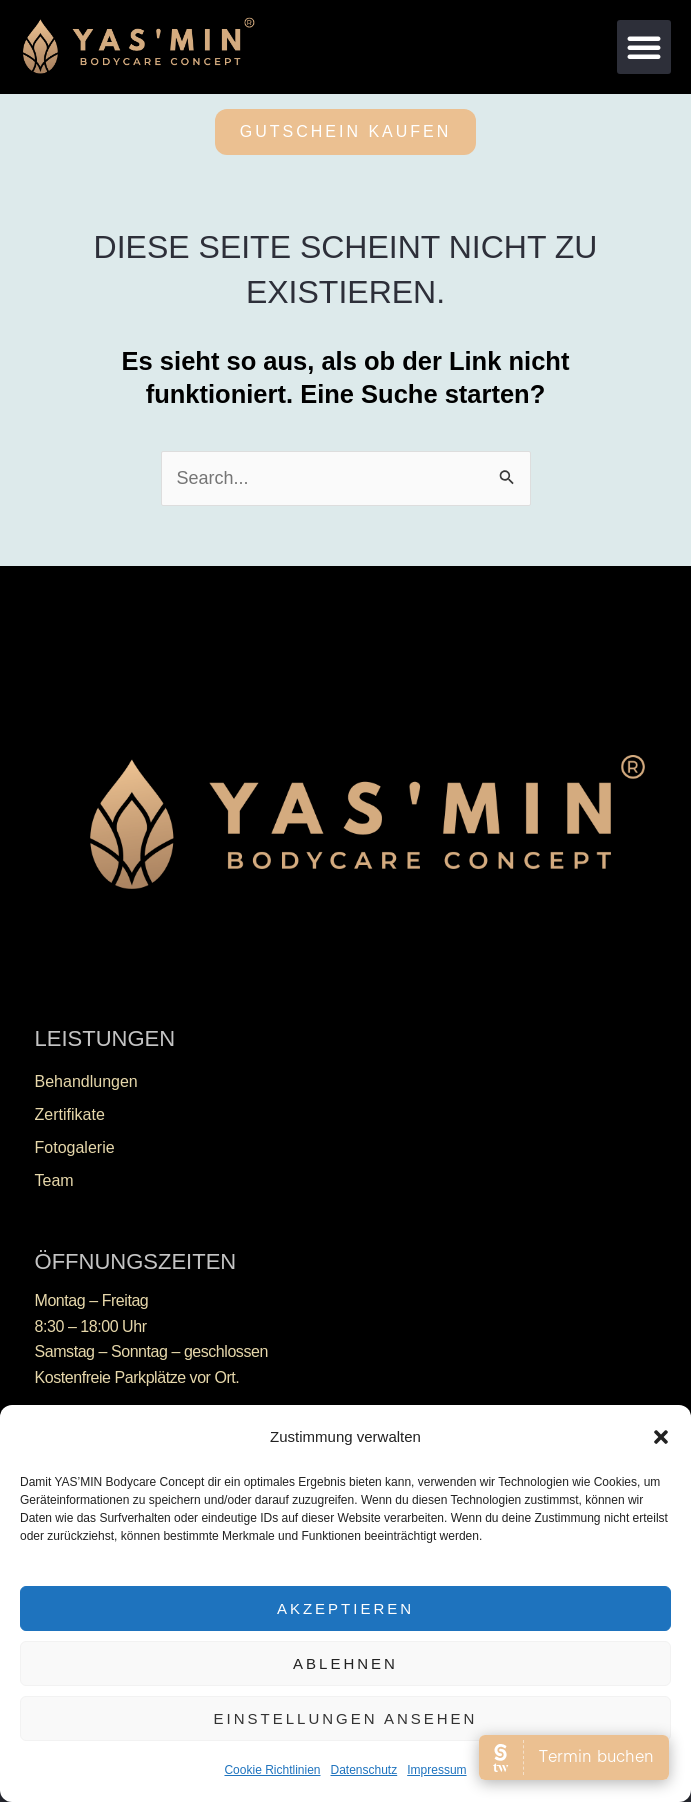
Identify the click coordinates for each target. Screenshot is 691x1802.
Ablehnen (345, 1663)
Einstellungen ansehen (346, 1718)
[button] (661, 1437)
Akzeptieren (345, 1608)
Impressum (436, 1770)
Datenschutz (364, 1770)
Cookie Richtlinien (272, 1770)
